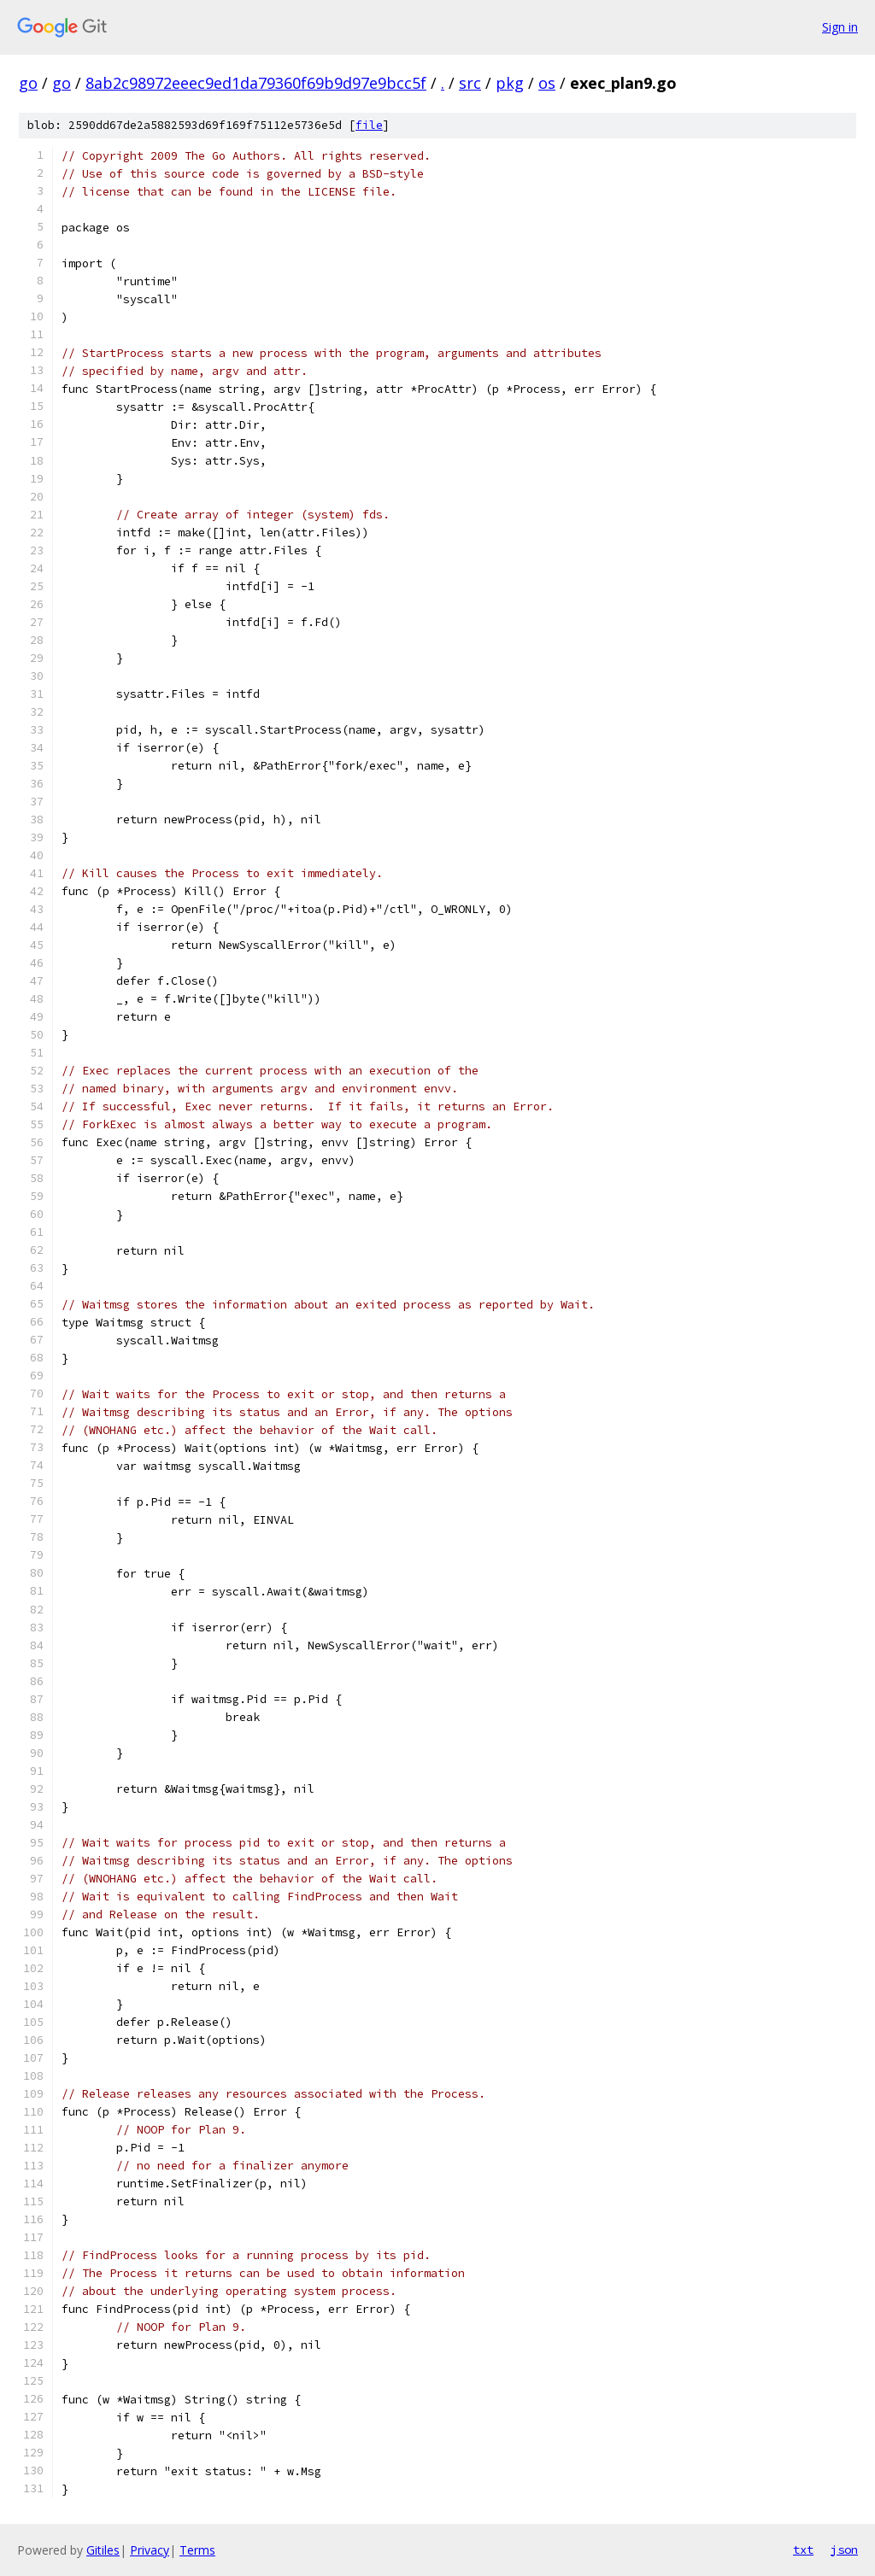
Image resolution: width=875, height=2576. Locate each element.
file (369, 125)
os (546, 83)
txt (803, 2549)
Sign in (840, 27)
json (844, 2549)
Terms (197, 2550)
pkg (510, 83)
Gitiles (103, 2550)
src (470, 83)
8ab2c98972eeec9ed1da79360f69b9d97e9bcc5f (255, 83)
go (28, 83)
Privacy (149, 2550)
